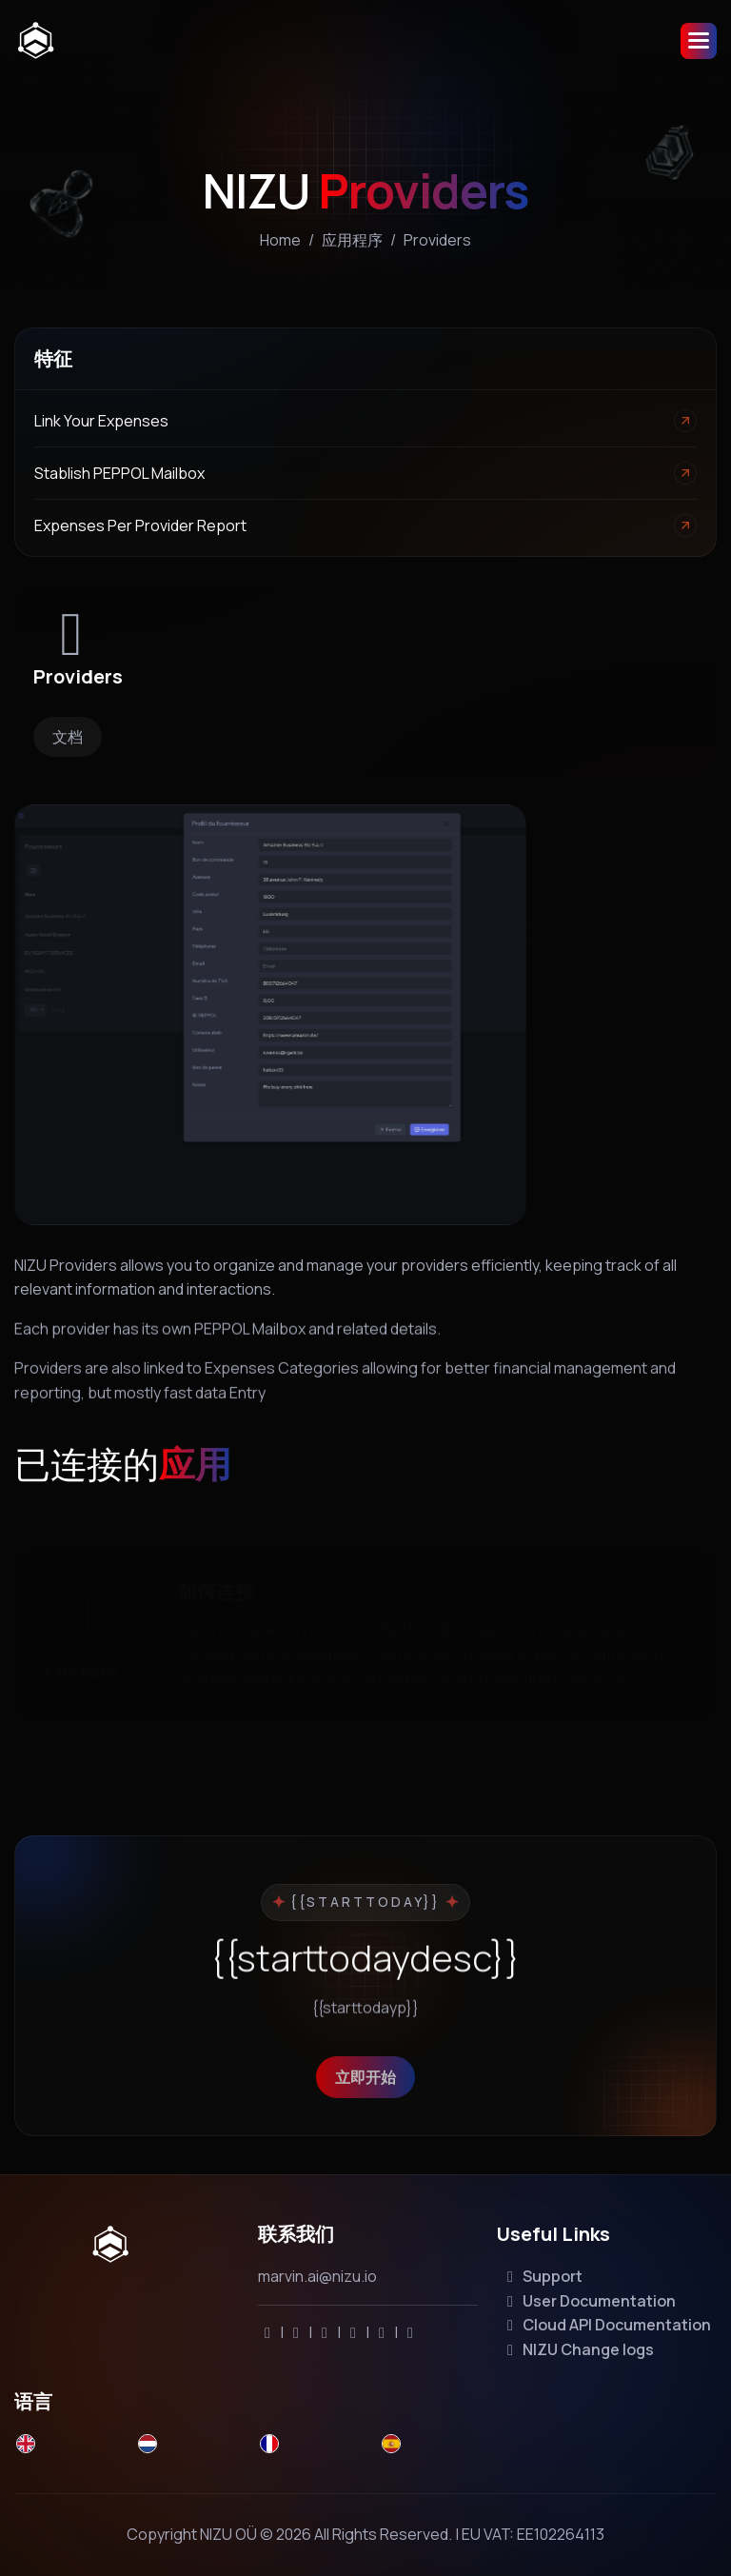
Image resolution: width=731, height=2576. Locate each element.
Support (542, 2276)
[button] (699, 41)
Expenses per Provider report (140, 525)
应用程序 (352, 239)
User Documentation (588, 2300)
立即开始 (365, 2101)
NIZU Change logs (577, 2349)
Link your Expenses (101, 420)
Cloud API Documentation (606, 2324)
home (280, 239)
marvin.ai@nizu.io (317, 2276)
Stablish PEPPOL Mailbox (119, 473)
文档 (67, 736)
